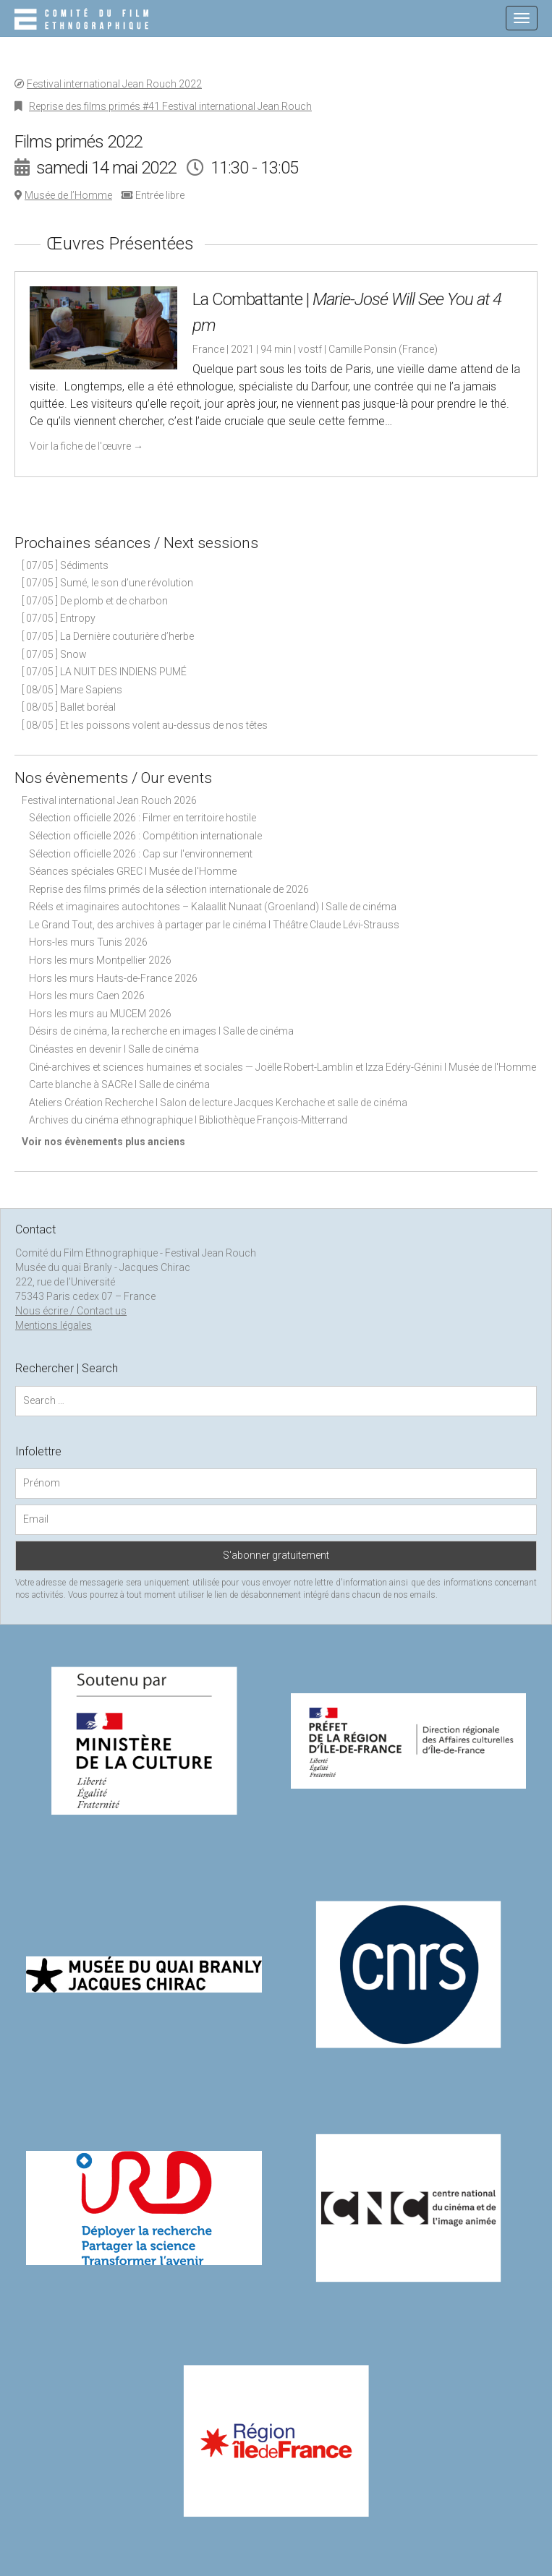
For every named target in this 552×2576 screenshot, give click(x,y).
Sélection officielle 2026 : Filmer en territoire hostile (142, 817)
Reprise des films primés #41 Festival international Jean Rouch (170, 106)
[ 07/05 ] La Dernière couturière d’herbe (108, 636)
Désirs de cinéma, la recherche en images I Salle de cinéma (161, 1031)
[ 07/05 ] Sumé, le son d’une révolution (107, 583)
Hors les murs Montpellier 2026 (100, 960)
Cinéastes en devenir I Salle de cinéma (114, 1049)
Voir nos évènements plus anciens (103, 1141)
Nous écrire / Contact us (71, 1311)
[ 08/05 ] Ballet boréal (69, 707)
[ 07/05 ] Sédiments (65, 565)
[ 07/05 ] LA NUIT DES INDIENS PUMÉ (104, 671)
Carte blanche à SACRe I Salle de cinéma (119, 1084)
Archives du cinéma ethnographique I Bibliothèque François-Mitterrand (188, 1120)
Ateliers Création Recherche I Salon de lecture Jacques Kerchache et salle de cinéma (218, 1102)
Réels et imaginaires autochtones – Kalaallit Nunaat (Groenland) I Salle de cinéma (212, 906)
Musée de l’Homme (68, 195)
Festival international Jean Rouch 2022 (114, 84)
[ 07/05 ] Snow (54, 654)
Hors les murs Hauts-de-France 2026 (113, 978)
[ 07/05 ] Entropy (58, 618)
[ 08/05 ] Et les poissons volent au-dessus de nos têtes (145, 725)
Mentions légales (53, 1325)
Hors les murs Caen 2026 (87, 995)
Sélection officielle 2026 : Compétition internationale (145, 836)
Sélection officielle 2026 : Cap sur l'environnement (140, 854)
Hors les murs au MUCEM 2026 (100, 1013)
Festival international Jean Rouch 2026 (109, 800)
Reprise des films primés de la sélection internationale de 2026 (169, 889)
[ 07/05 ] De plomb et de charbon (95, 601)
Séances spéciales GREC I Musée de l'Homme (133, 871)
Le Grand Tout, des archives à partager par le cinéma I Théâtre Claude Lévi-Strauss (214, 924)
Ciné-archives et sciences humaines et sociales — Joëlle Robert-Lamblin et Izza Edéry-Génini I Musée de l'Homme (282, 1067)
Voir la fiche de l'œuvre (86, 446)
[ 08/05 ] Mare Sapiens (72, 690)
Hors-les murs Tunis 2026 (88, 942)
